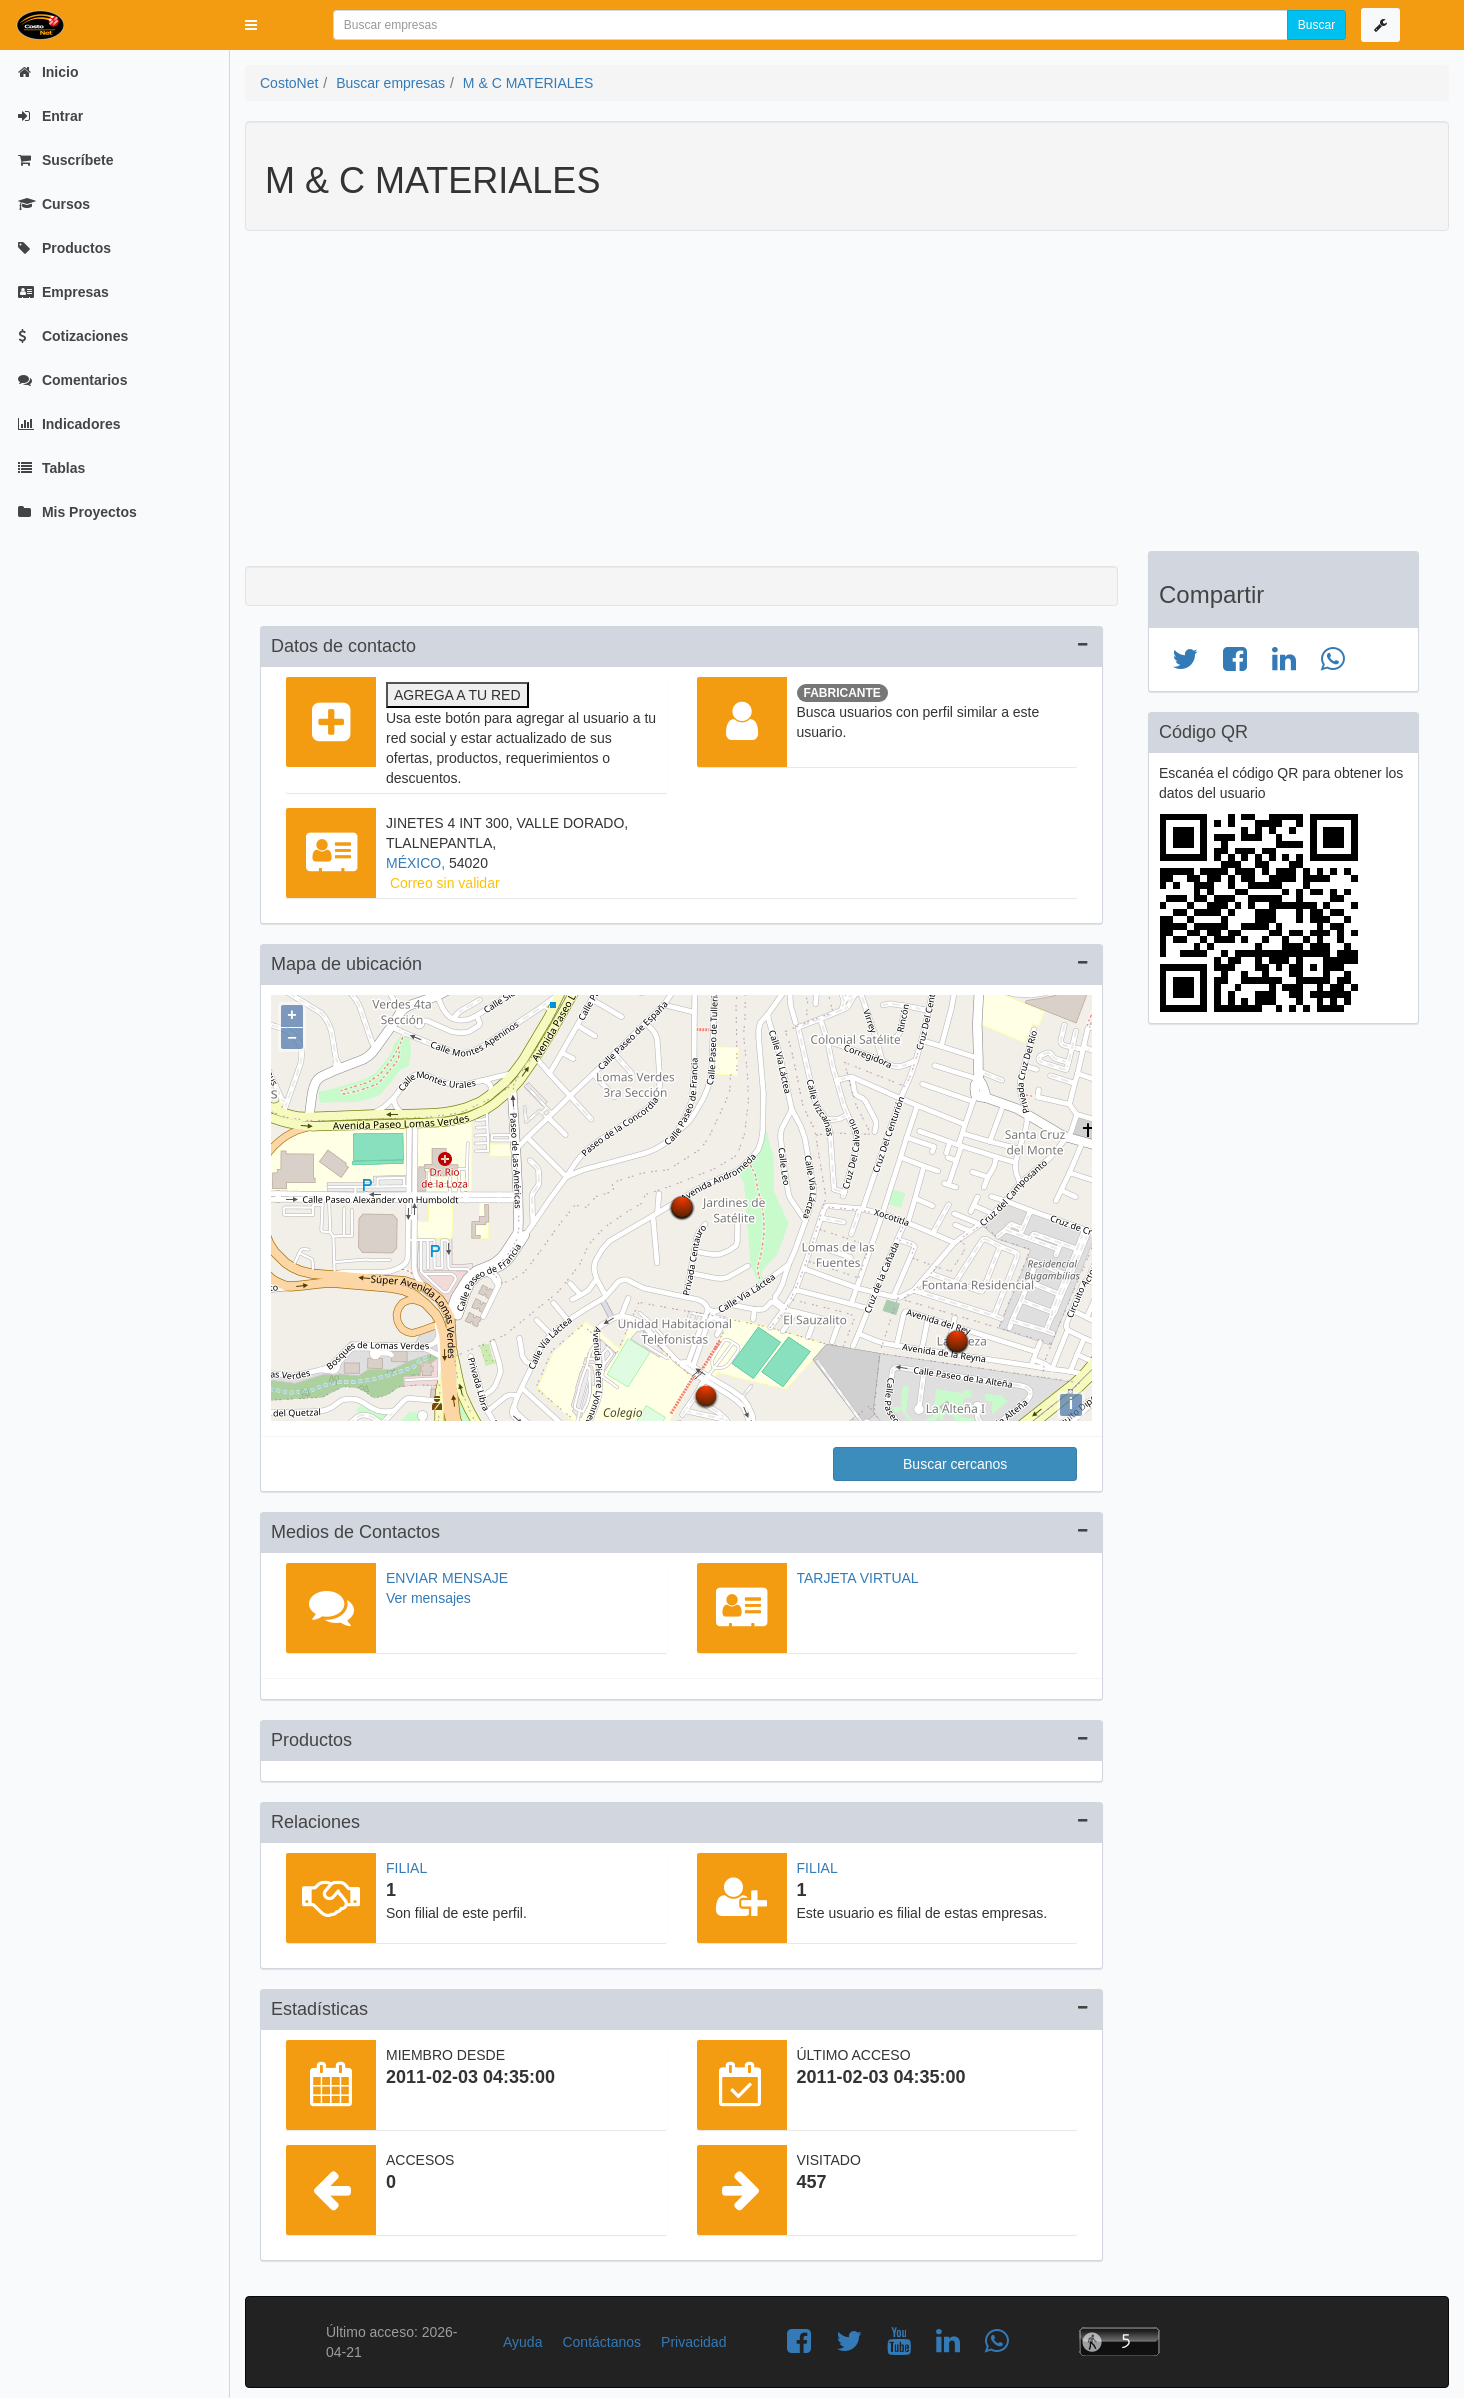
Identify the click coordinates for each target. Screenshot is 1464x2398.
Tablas (51, 468)
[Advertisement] (832, 401)
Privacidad (693, 2337)
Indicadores (69, 424)
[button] (251, 25)
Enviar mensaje (447, 1573)
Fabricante (842, 693)
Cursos (54, 204)
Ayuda (522, 2337)
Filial (406, 1863)
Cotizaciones (73, 336)
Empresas (63, 292)
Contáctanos (601, 2337)
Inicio (48, 72)
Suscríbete (65, 160)
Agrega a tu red (457, 695)
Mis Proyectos (77, 512)
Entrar (50, 116)
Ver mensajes (428, 1593)
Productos (64, 248)
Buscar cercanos (955, 1459)
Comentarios (72, 380)
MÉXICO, (417, 863)
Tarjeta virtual (858, 1573)
